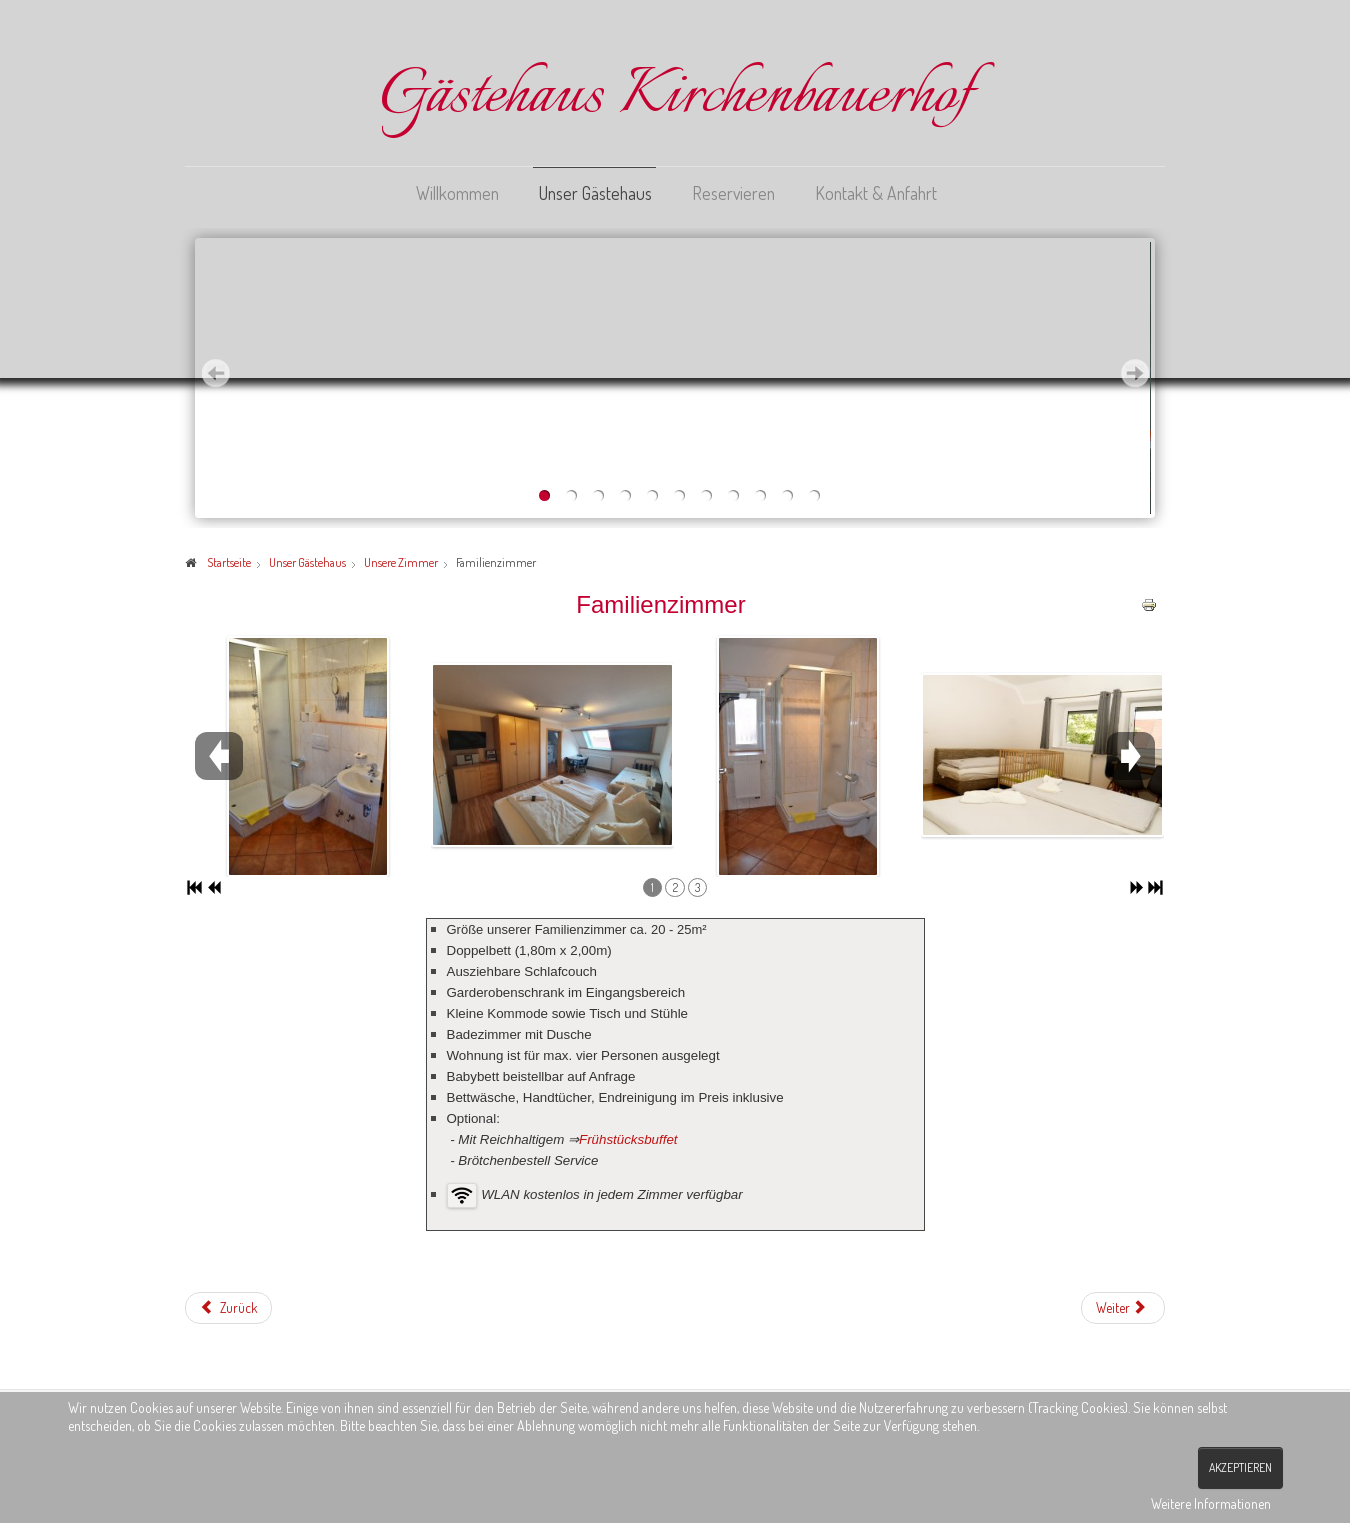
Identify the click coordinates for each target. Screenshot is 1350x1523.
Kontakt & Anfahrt (876, 193)
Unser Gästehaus (595, 193)
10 (787, 495)
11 (814, 495)
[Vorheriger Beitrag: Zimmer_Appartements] (228, 1307)
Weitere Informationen (1211, 1503)
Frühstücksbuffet (628, 1138)
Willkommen (457, 193)
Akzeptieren (1240, 1467)
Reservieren (733, 193)
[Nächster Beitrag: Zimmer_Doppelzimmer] (1123, 1307)
